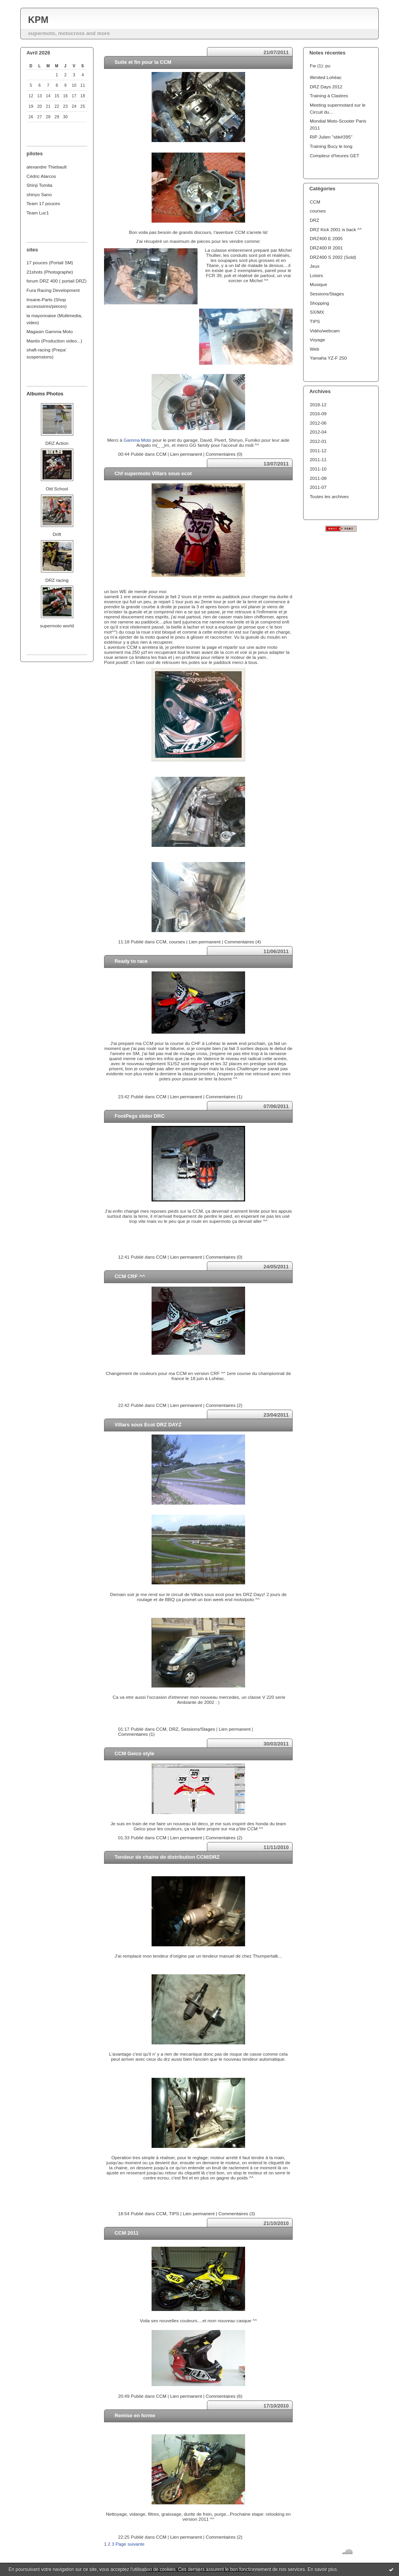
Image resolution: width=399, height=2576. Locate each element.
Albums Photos (45, 394)
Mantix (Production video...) (54, 340)
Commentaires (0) (224, 454)
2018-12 (318, 404)
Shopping (319, 303)
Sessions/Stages (327, 293)
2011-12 (318, 450)
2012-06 (318, 422)
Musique (318, 284)
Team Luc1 (37, 212)
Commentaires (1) (224, 1096)
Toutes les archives (329, 496)
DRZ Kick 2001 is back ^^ (336, 229)
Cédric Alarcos (41, 176)
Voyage (317, 339)
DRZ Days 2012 (326, 86)
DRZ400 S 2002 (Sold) (333, 257)
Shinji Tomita (39, 185)
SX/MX (317, 311)
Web (314, 348)
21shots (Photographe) (49, 271)
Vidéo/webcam (325, 330)
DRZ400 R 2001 (326, 247)
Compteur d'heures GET (334, 155)
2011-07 (318, 487)
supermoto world (57, 625)
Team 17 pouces (43, 203)
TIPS (315, 321)
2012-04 (318, 431)
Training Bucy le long (331, 146)
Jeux (315, 266)
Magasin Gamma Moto (49, 331)
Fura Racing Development (53, 290)
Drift (57, 534)
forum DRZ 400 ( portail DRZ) (56, 280)
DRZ (314, 220)
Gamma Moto (137, 440)
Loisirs (316, 275)
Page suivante (129, 2543)
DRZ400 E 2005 (326, 238)
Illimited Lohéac (326, 77)
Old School (57, 488)
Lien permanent (186, 454)
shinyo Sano (39, 194)
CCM (315, 201)
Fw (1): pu (320, 65)
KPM (38, 20)
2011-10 (318, 468)
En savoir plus (322, 2569)
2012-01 (318, 441)
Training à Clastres (329, 95)
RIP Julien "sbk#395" (331, 136)
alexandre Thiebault (46, 166)
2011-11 (318, 459)
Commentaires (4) (242, 941)
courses (318, 210)
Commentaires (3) (236, 2213)
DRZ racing (56, 580)
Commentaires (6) (224, 2396)
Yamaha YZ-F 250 (328, 357)
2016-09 (318, 413)
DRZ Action (56, 443)
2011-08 (318, 478)
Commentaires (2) (224, 1405)
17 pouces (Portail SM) (49, 262)
